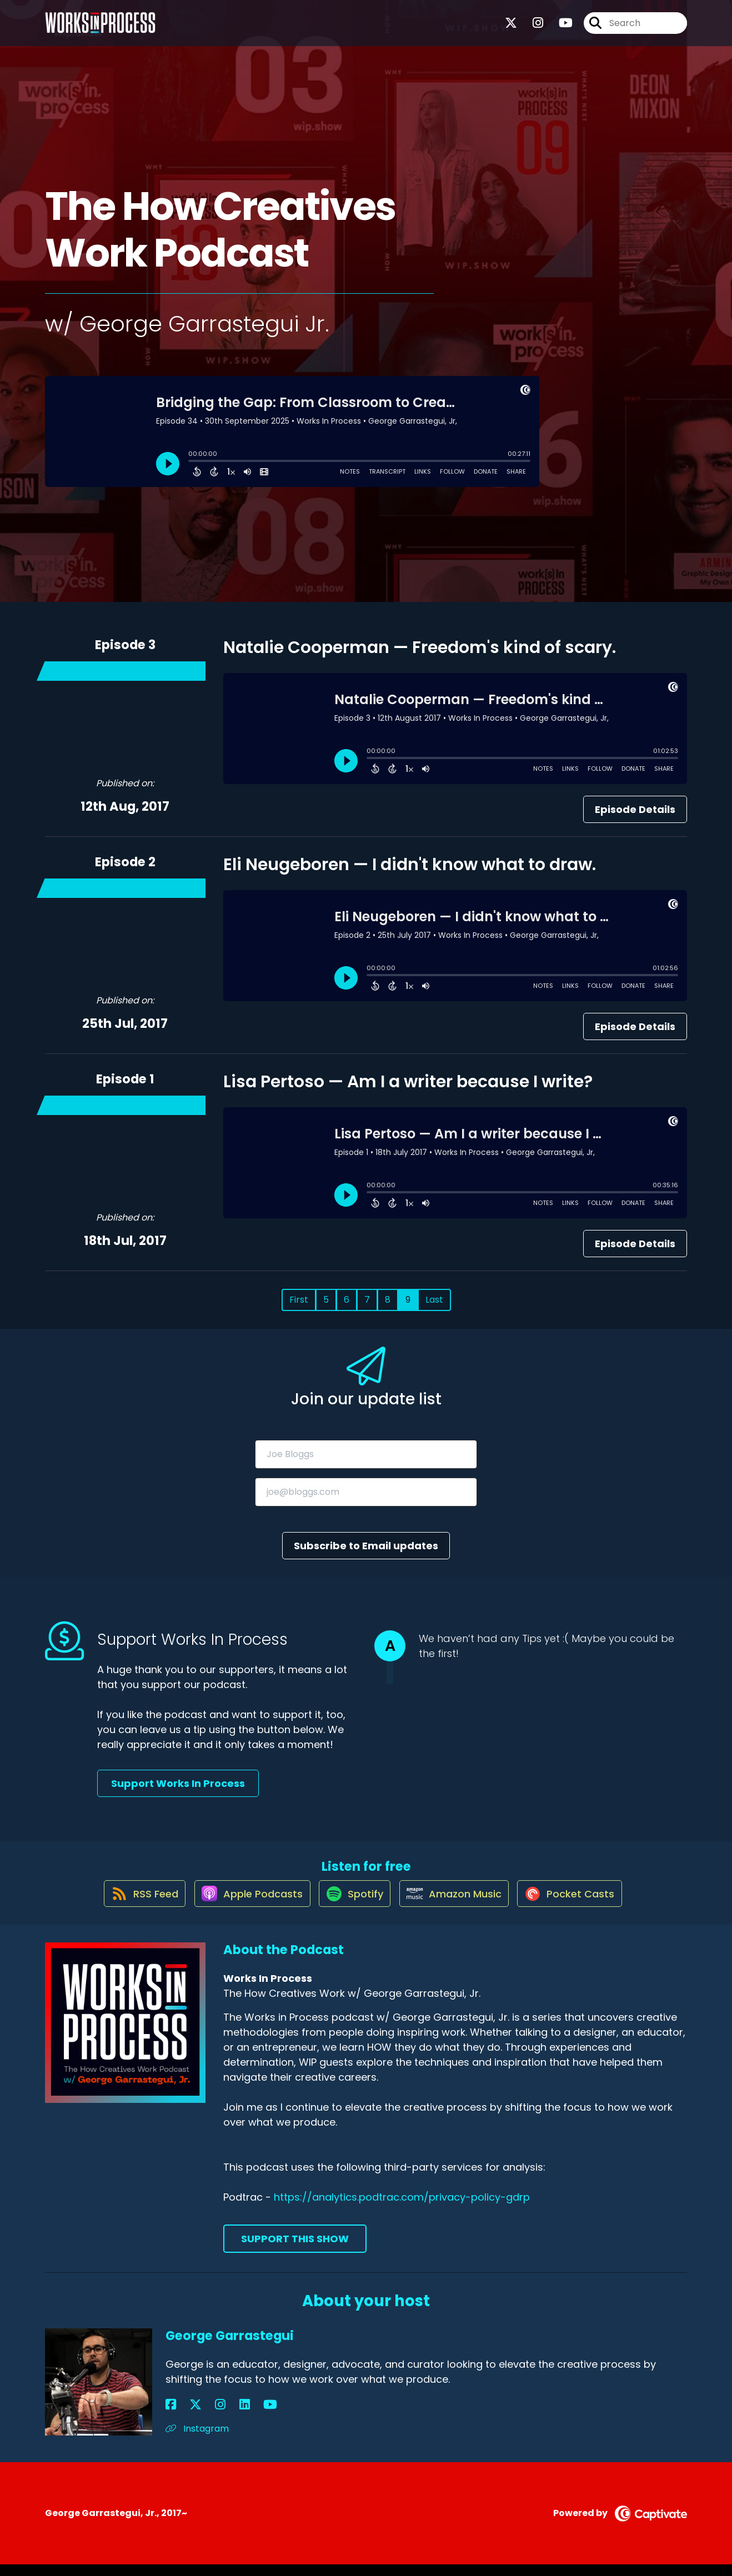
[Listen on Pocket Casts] (580, 1904)
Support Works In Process (178, 1783)
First (298, 1299)
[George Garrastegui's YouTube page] (225, 2415)
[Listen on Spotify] (352, 1904)
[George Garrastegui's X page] (184, 2415)
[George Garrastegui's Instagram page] (198, 2415)
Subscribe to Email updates (366, 1546)
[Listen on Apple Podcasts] (244, 1904)
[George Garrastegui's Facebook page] (171, 2415)
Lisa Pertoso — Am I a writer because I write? (408, 1081)
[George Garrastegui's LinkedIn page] (210, 2415)
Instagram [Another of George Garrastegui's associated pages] (197, 2439)
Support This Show (295, 2250)
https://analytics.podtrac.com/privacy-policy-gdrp (402, 2209)
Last (434, 1299)
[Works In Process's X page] (511, 27)
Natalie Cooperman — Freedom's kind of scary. (419, 647)
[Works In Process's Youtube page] (559, 27)
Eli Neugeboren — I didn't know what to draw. (409, 864)
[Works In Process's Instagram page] (531, 27)
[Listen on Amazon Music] (458, 1904)
